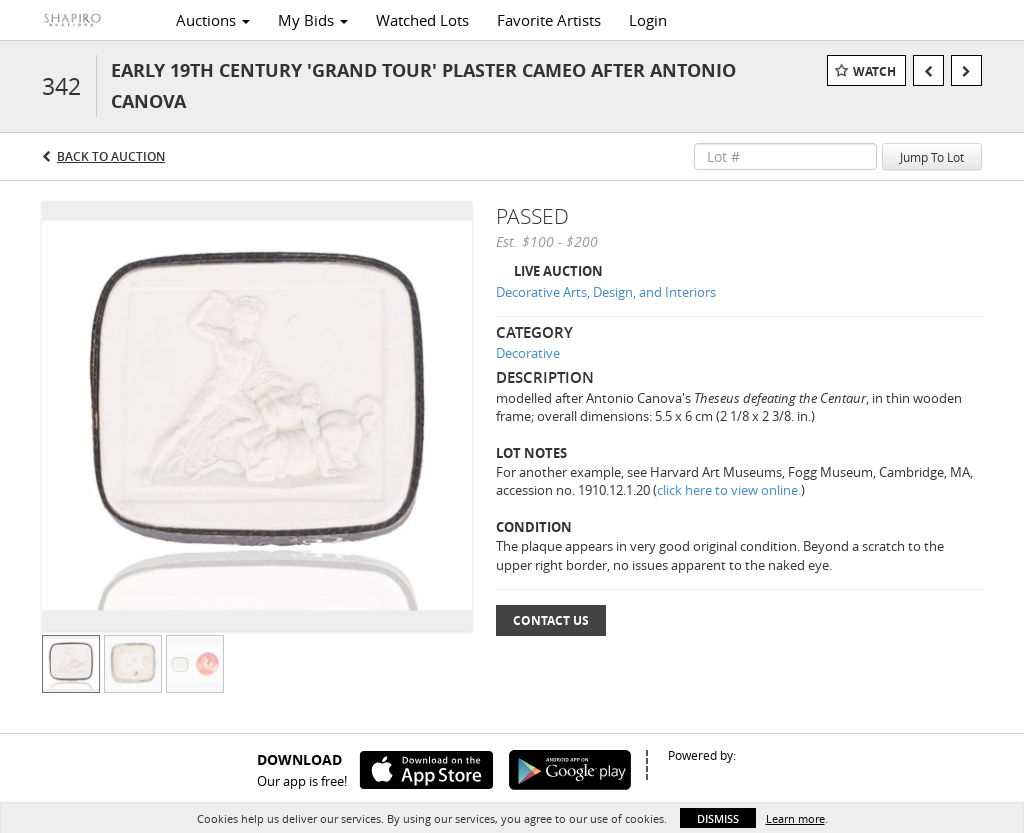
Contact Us (551, 620)
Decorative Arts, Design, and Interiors (606, 292)
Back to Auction (111, 156)
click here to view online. (729, 490)
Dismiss (718, 818)
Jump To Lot (932, 157)
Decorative (528, 353)
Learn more (795, 818)
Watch (874, 71)
